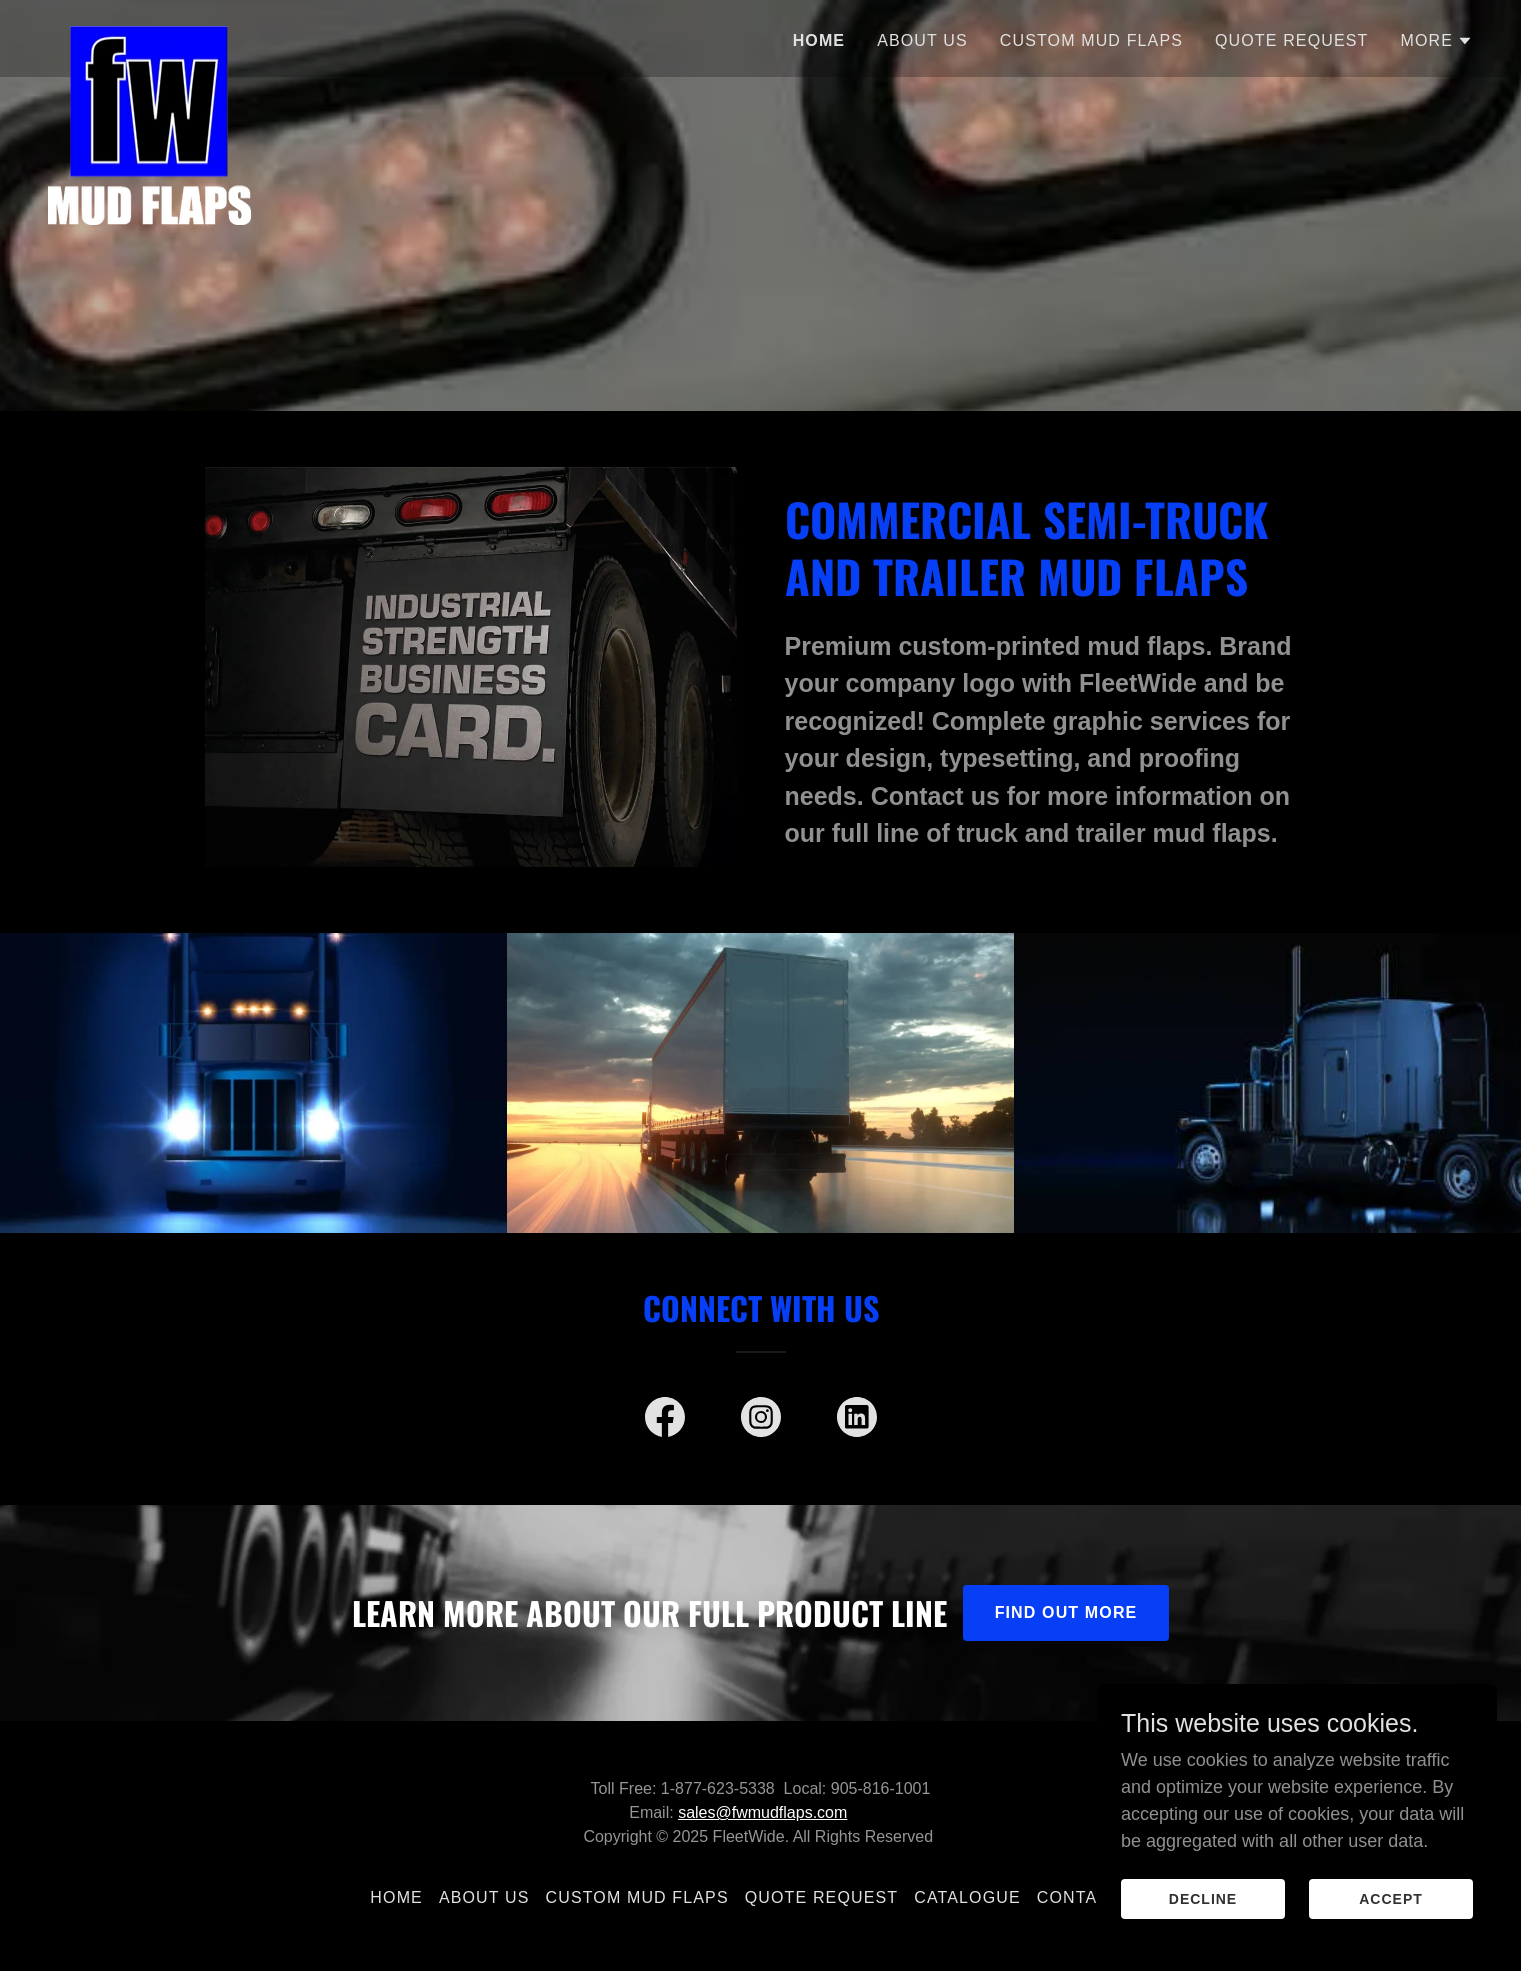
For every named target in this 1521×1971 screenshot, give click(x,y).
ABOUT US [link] (922, 40)
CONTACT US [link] (1094, 1897)
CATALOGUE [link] (967, 1897)
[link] (149, 35)
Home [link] (819, 40)
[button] (1436, 41)
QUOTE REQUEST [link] (1291, 40)
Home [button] (396, 1897)
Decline (1203, 1927)
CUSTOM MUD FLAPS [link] (1091, 40)
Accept (1391, 1927)
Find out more (1066, 1612)
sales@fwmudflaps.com (762, 1812)
